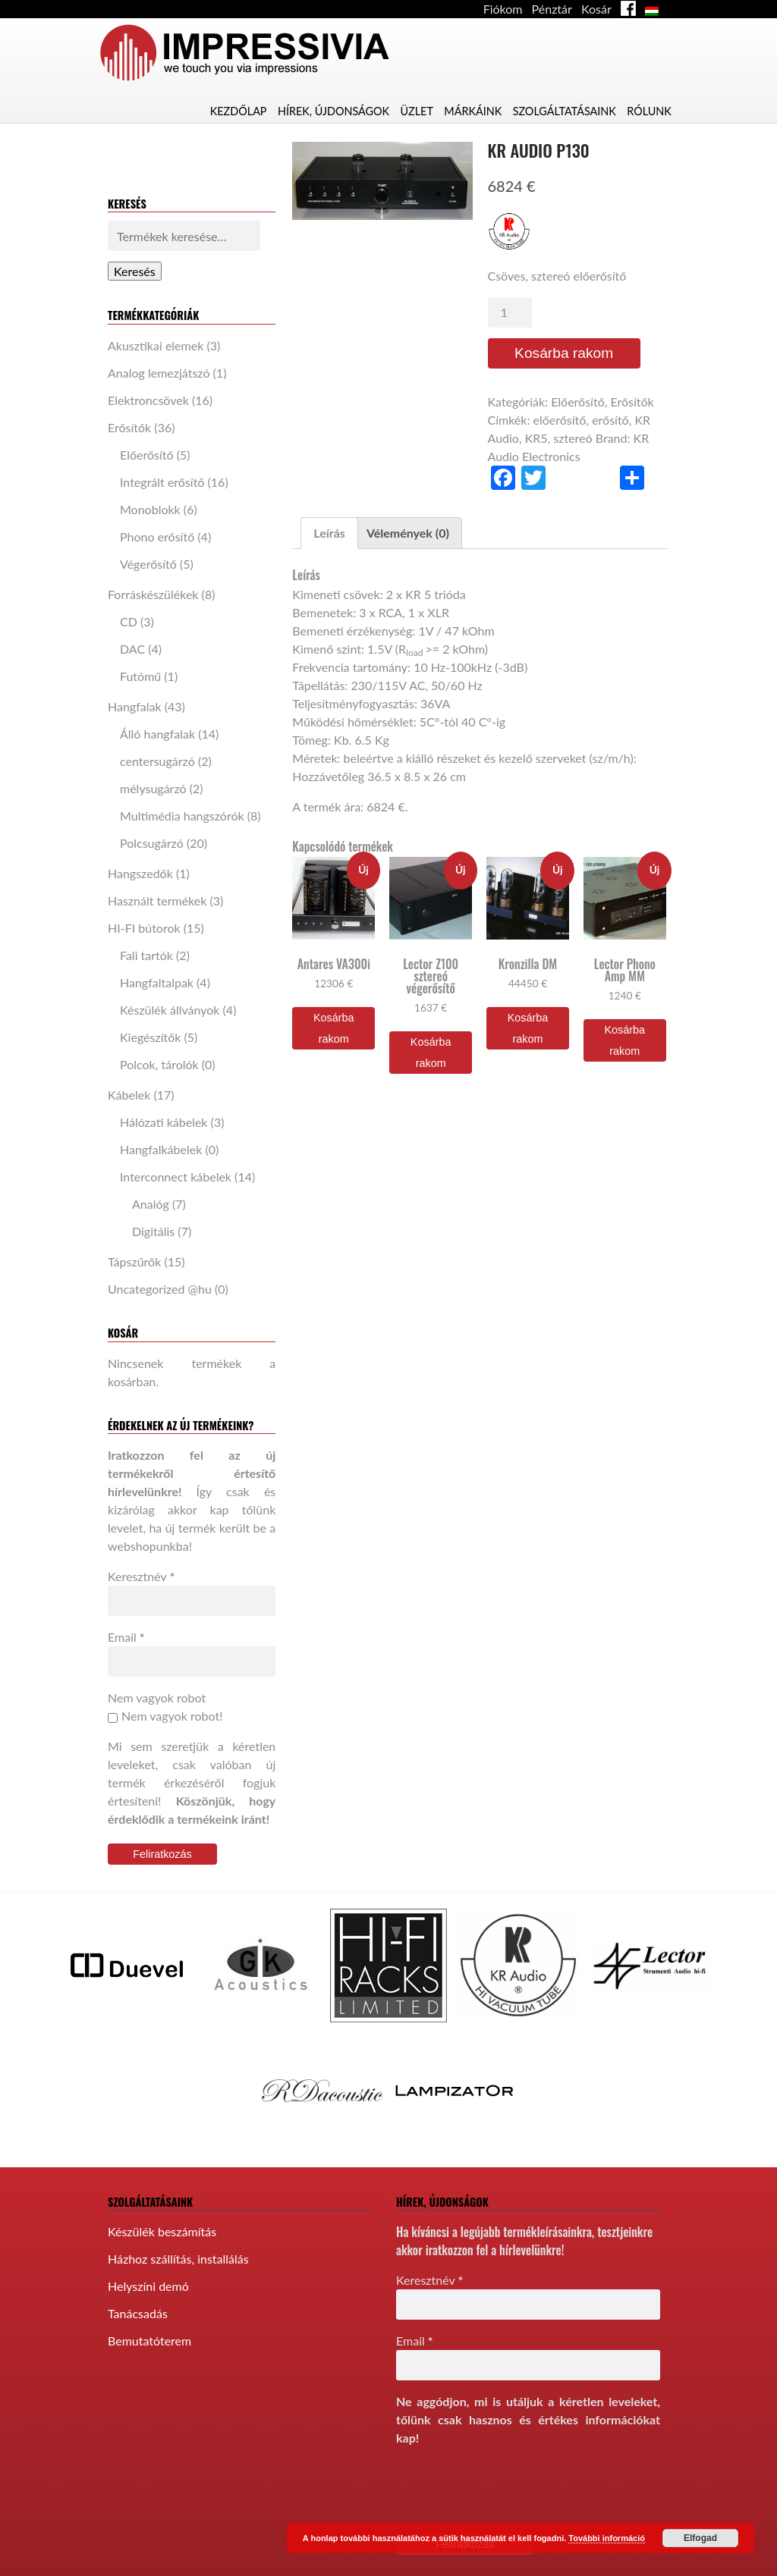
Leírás (329, 533)
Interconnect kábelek (175, 1176)
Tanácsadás (138, 2313)
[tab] (329, 533)
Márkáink (473, 111)
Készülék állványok (169, 1009)
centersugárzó (157, 761)
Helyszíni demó (148, 2286)
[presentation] (511, 2488)
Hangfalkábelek (161, 1149)
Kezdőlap (238, 111)
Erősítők (129, 427)
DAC (132, 649)
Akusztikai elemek (155, 345)
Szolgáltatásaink (564, 111)
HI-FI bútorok (144, 928)
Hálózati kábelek (164, 1122)
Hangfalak (135, 706)
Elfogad (700, 2538)
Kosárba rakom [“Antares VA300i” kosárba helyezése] (333, 1028)
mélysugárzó (153, 788)
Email (126, 1637)
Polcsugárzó (152, 843)
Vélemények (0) (407, 533)
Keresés (135, 271)
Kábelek (129, 1094)
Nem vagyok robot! (165, 1715)
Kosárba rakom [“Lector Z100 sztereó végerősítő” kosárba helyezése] (431, 1052)
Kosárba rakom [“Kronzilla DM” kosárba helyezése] (528, 1028)
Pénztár (552, 9)
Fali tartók (146, 955)
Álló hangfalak (157, 733)
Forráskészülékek (153, 594)
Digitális (153, 1231)
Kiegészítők (150, 1037)
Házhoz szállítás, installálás (178, 2258)
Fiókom (503, 9)
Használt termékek (157, 900)
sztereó (572, 438)
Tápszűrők (134, 1261)
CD (128, 621)
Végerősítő (148, 564)
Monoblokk (150, 509)
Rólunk (649, 111)
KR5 (536, 438)
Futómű (140, 676)
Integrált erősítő (162, 482)
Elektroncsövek (148, 400)
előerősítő (560, 420)
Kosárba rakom (563, 353)
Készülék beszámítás (162, 2231)
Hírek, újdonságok (333, 111)
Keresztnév (141, 1576)
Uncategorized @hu (160, 1289)
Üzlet (416, 111)
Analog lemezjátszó (158, 373)
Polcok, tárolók (159, 1064)
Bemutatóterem (149, 2340)
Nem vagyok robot (157, 1697)
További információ (606, 2538)
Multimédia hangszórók (182, 815)
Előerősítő (147, 454)
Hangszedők (140, 873)
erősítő (610, 420)
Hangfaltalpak (156, 982)
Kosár (596, 9)
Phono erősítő (157, 536)
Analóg (150, 1204)
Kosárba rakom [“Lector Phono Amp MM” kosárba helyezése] (625, 1040)
